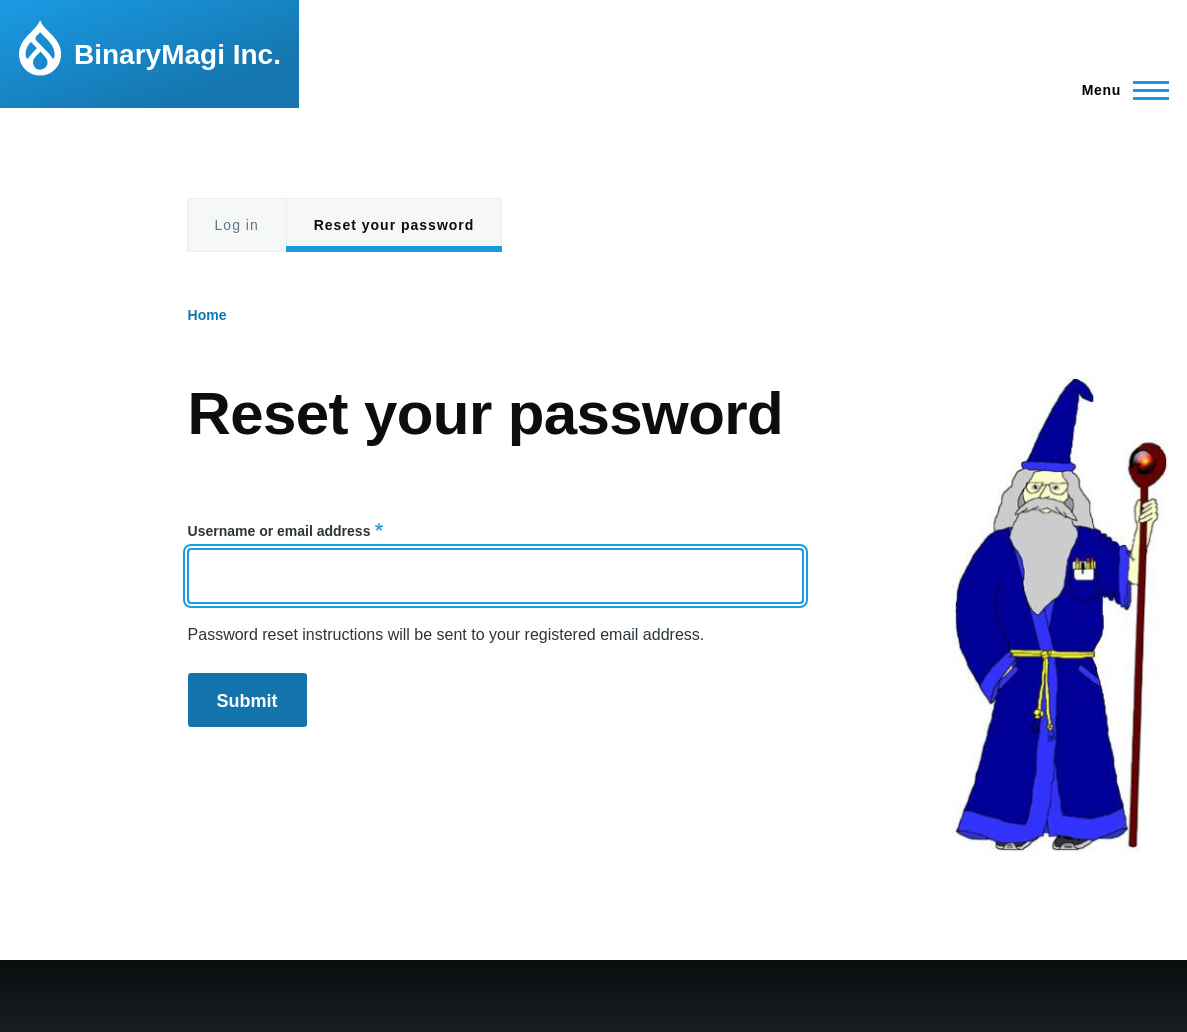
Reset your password (394, 225)
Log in (237, 225)
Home (207, 315)
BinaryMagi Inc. (177, 54)
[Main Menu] (1119, 90)
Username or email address (279, 531)
